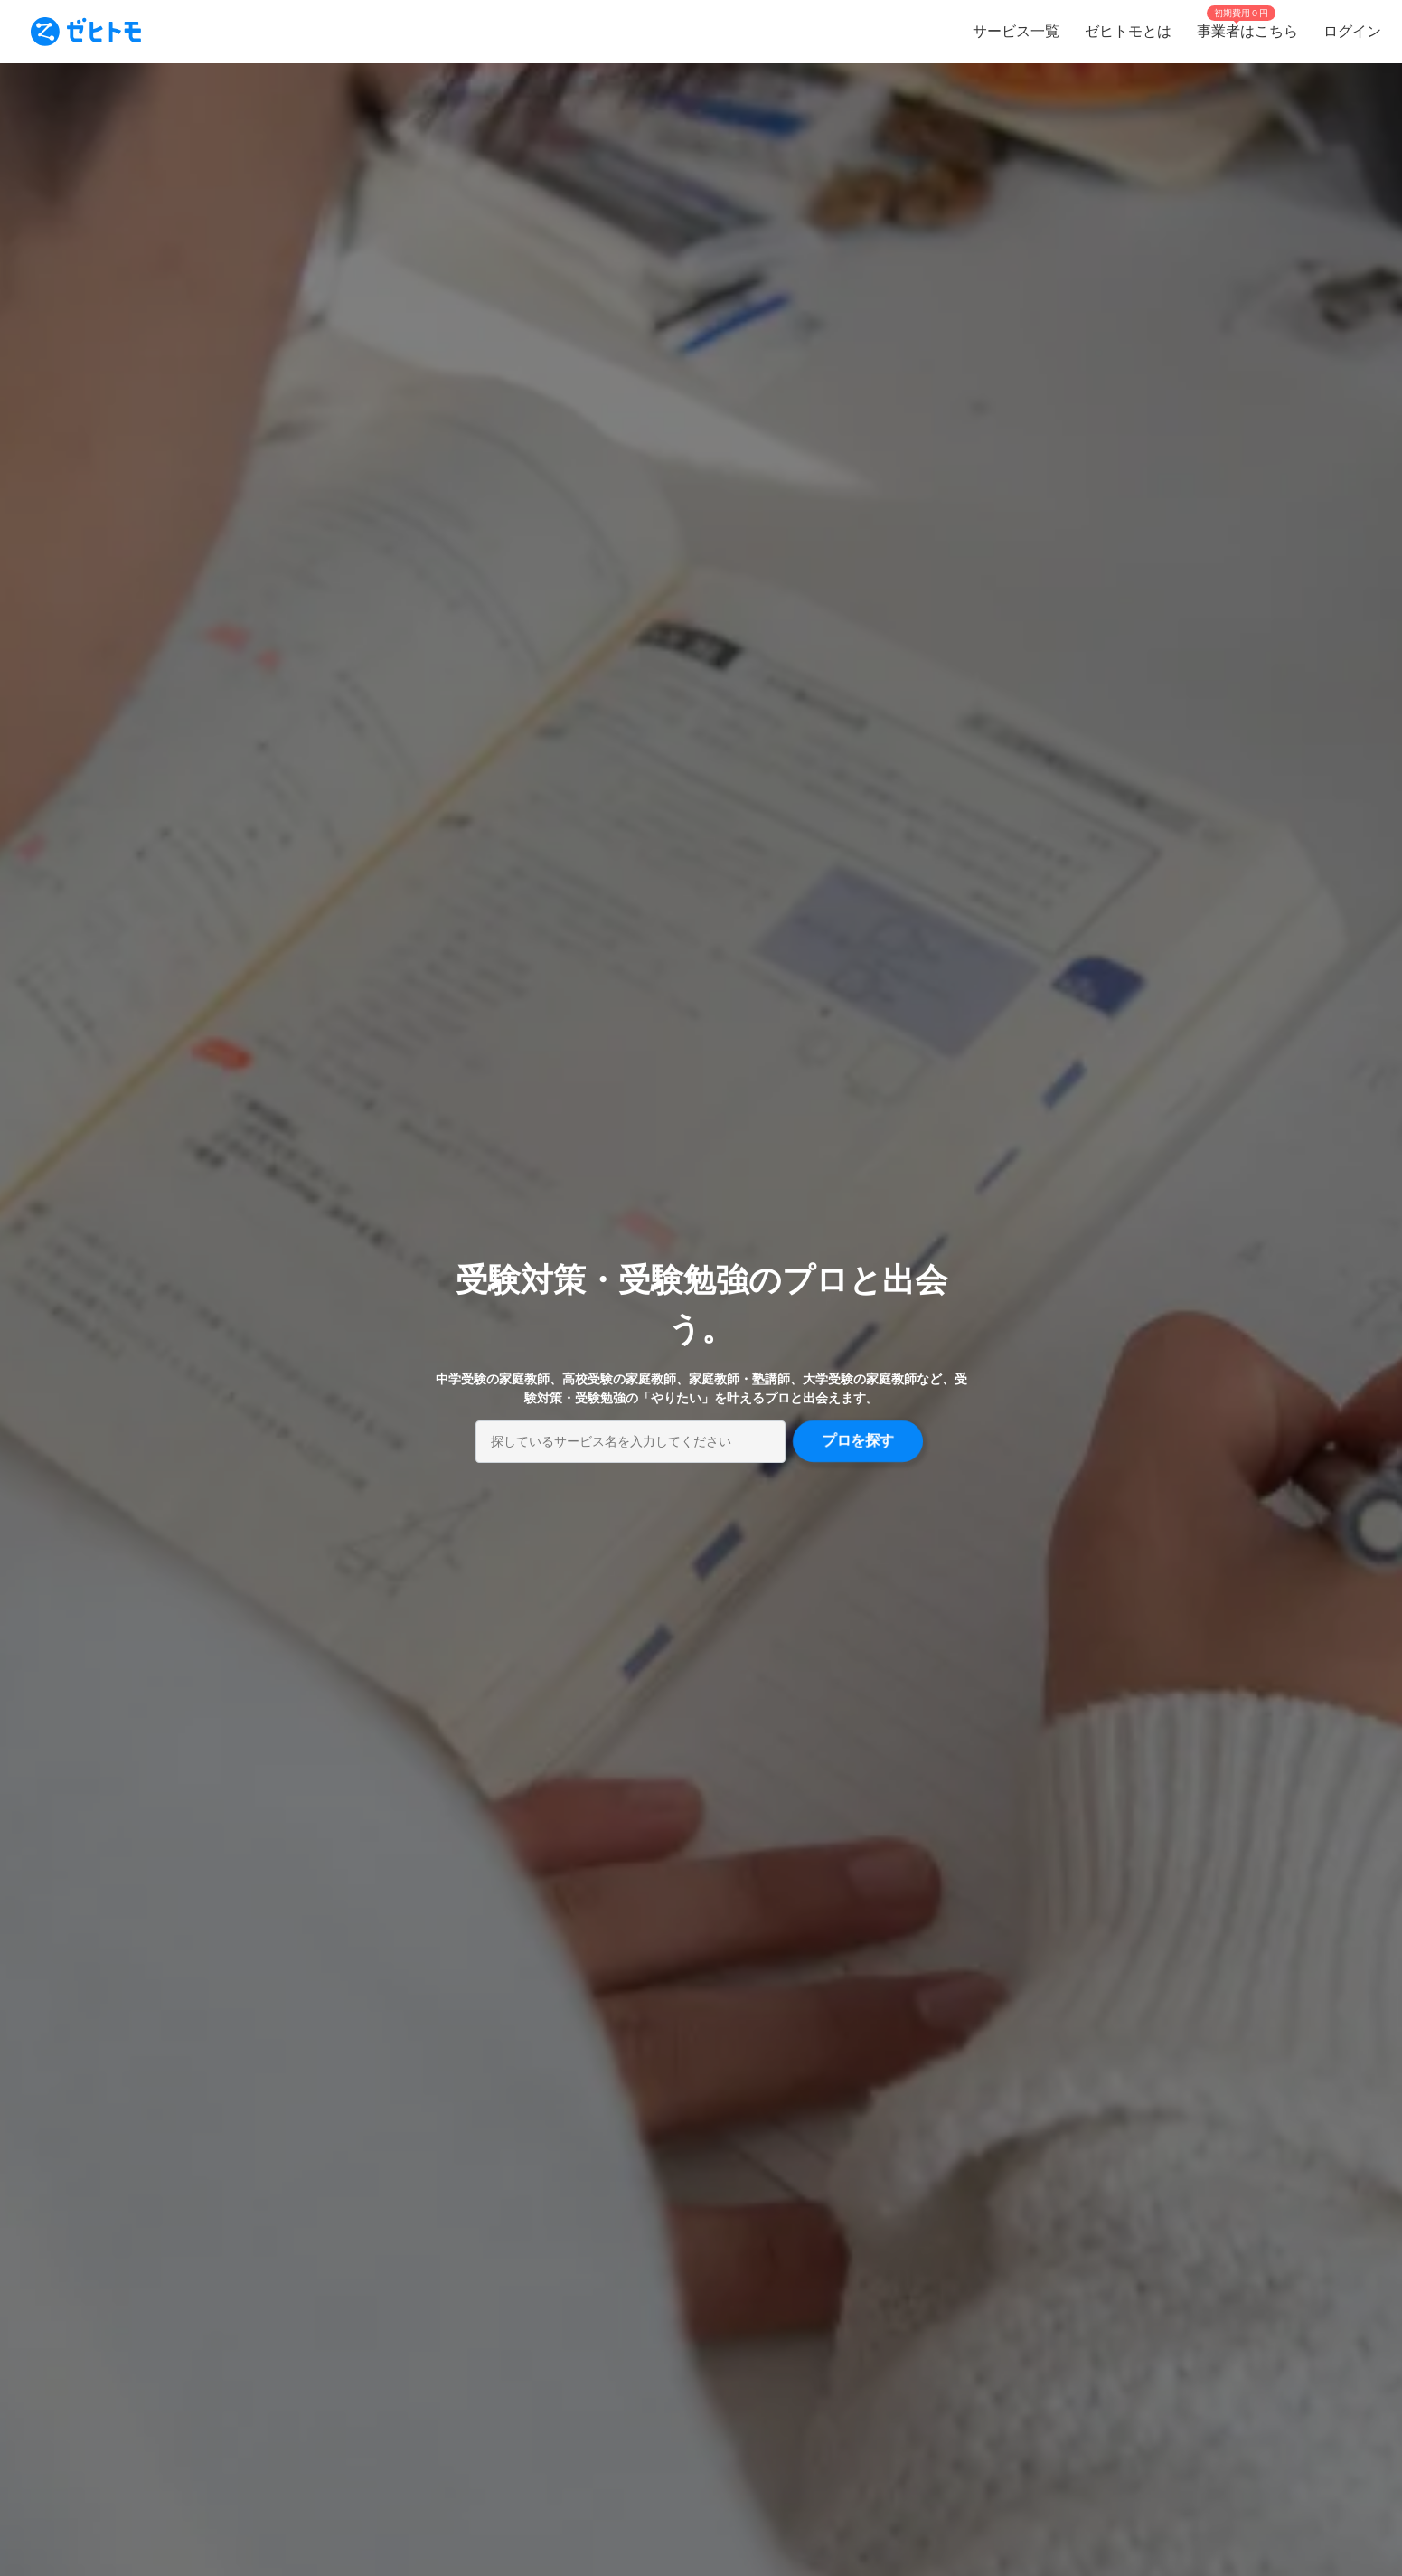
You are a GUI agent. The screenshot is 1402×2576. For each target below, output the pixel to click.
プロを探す (858, 1440)
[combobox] (630, 1441)
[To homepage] (86, 31)
